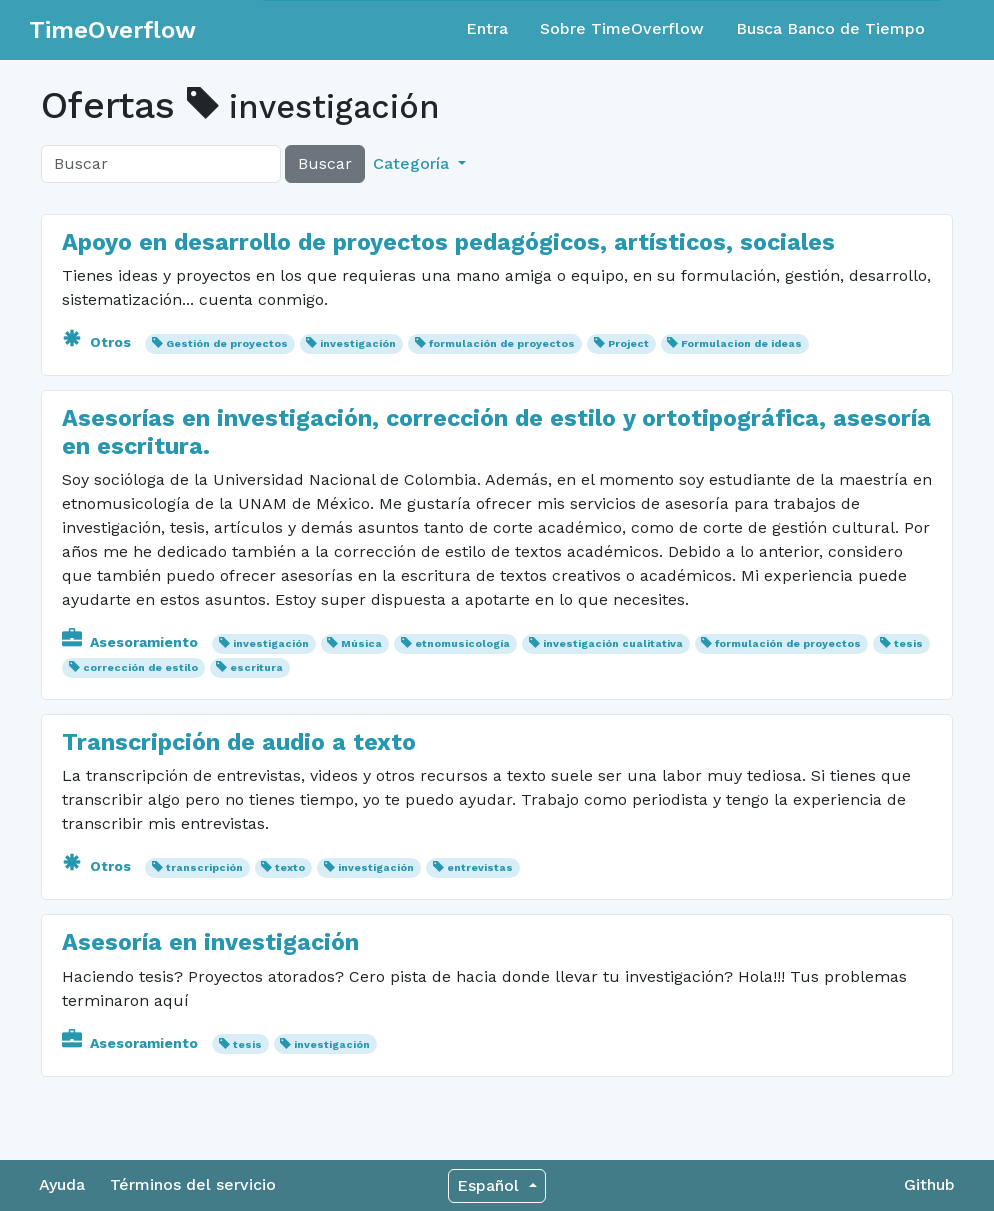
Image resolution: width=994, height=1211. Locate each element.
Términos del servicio (193, 1184)
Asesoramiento (132, 642)
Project (628, 343)
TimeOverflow (112, 30)
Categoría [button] (413, 163)
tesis (908, 643)
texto (290, 867)
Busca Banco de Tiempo (830, 28)
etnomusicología (462, 643)
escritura (256, 667)
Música (361, 643)
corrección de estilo (140, 667)
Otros (98, 342)
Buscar (325, 163)
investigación (358, 343)
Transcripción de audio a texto (239, 742)
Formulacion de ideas (741, 343)
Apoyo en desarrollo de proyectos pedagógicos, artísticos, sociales (448, 242)
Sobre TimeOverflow (622, 28)
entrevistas (480, 867)
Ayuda (62, 1184)
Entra (487, 28)
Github (929, 1184)
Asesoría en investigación (210, 942)
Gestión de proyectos (227, 343)
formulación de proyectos (502, 343)
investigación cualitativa (613, 643)
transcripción (204, 867)
